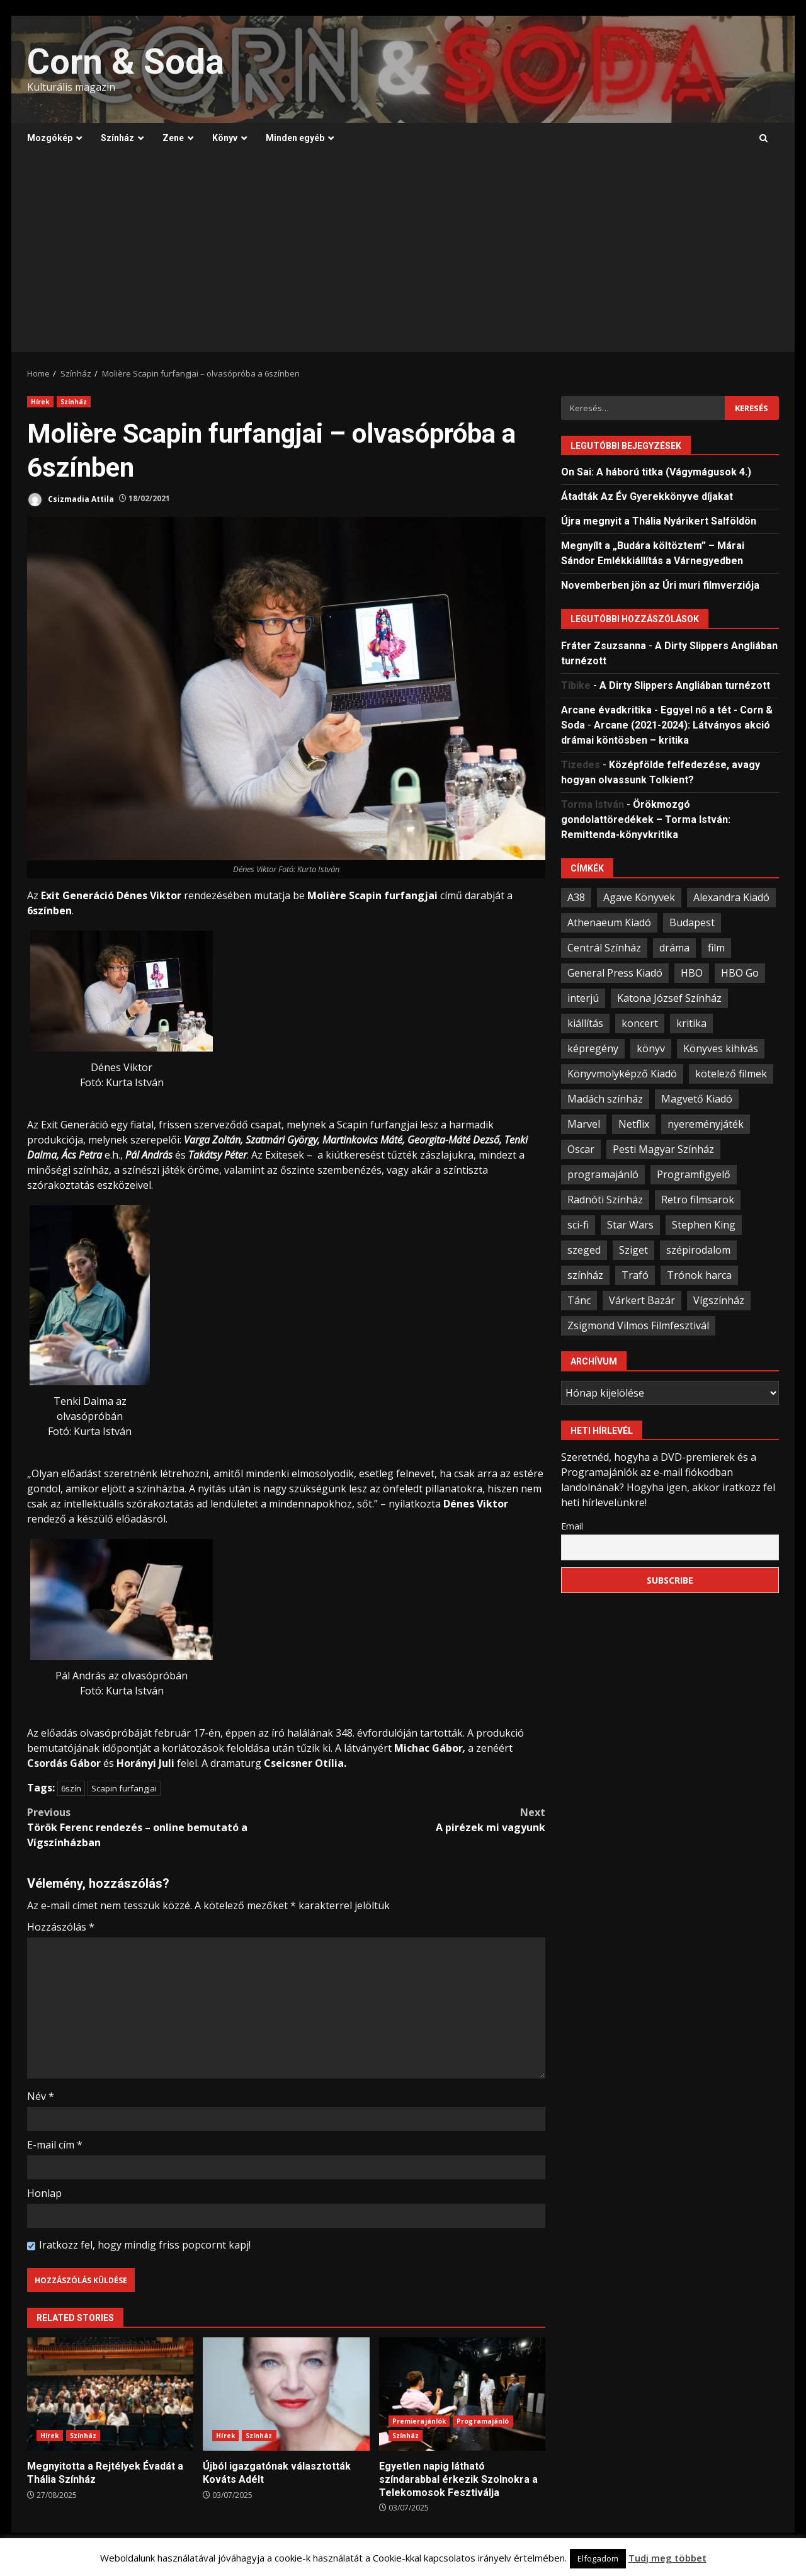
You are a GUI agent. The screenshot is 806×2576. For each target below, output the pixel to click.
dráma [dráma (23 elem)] (674, 948)
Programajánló (483, 2421)
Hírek (40, 401)
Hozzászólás (60, 1927)
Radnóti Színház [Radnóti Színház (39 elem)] (605, 1199)
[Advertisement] (403, 257)
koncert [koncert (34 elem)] (640, 1023)
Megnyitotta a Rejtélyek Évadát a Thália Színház (110, 2394)
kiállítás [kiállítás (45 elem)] (585, 1023)
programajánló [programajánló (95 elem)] (603, 1174)
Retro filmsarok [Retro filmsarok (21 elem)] (697, 1199)
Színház (117, 138)
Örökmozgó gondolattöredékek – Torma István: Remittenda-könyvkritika (645, 819)
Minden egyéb (295, 138)
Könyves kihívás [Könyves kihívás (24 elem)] (720, 1048)
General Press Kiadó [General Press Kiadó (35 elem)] (614, 973)
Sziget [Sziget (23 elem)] (633, 1250)
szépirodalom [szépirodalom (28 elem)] (698, 1250)
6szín (71, 1788)
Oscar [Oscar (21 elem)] (580, 1149)
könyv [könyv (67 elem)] (651, 1048)
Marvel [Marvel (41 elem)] (583, 1124)
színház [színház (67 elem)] (585, 1275)
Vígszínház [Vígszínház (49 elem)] (718, 1300)
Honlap (44, 2193)
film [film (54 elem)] (716, 948)
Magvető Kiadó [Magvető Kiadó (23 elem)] (696, 1099)
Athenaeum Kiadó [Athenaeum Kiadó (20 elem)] (609, 922)
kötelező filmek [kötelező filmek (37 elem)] (731, 1074)
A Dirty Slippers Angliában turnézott (684, 685)
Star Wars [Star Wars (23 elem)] (630, 1225)
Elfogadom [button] (597, 2558)
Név (40, 2096)
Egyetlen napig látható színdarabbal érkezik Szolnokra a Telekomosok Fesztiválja (462, 2394)
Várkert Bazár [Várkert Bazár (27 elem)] (642, 1300)
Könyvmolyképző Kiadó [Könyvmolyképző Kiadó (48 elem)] (622, 1074)
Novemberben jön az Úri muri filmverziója (660, 585)
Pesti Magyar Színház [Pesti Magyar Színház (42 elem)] (663, 1149)
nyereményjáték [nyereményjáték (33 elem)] (705, 1124)
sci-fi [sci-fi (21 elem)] (578, 1225)
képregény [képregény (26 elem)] (592, 1048)
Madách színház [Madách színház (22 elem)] (605, 1099)
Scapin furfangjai (124, 1788)
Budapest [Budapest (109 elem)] (692, 922)
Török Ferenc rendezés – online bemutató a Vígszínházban (157, 1827)
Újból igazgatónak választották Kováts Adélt (286, 2394)
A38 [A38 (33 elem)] (576, 897)
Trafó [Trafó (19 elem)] (635, 1275)
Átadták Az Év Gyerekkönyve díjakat (647, 496)
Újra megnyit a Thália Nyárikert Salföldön (658, 521)
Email (572, 1526)
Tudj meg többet (667, 2557)
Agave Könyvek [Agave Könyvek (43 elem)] (639, 897)
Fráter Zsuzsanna (603, 646)
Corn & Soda (125, 61)
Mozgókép (49, 138)
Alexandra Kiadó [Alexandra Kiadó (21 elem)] (731, 897)
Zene (173, 138)
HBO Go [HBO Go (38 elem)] (740, 973)
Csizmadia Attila (70, 500)
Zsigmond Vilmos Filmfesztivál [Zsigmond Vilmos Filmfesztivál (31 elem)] (638, 1325)
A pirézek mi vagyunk (416, 1819)
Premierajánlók (419, 2421)
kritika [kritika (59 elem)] (691, 1023)
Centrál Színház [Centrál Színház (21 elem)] (604, 948)
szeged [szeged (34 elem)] (584, 1250)
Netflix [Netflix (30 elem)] (633, 1124)
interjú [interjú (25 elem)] (583, 998)
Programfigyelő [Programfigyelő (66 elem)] (693, 1174)
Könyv (224, 138)
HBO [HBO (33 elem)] (692, 973)
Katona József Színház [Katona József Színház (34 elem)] (669, 998)
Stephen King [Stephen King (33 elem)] (703, 1225)
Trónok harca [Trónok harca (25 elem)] (699, 1275)
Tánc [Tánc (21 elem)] (579, 1300)
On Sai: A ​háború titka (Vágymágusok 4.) (656, 472)
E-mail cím (54, 2145)
